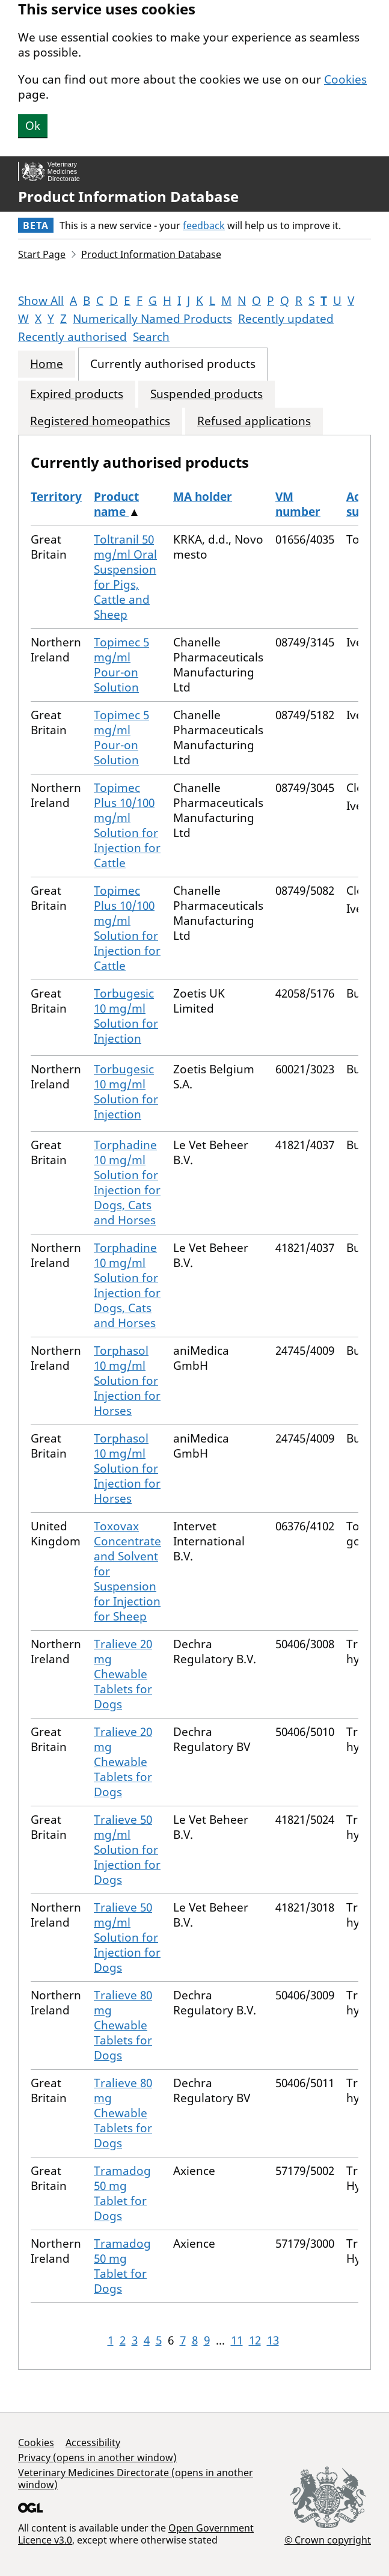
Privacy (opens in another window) (97, 2457)
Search (151, 337)
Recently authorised (72, 337)
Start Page (42, 254)
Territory (56, 496)
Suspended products (206, 394)
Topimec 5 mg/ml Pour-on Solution (121, 664)
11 (237, 2340)
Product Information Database (128, 197)
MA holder (202, 496)
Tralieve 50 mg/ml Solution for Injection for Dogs (127, 1850)
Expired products (76, 394)
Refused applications (254, 421)
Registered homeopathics (100, 421)
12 (255, 2340)
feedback (204, 225)
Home (46, 364)
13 (273, 2340)
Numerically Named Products (152, 319)
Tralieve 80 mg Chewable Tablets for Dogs (123, 2025)
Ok (32, 125)
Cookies (345, 79)
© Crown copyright (327, 2539)
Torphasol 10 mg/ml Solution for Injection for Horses (127, 1380)
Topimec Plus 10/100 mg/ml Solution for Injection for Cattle (127, 825)
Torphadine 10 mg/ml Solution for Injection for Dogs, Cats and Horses (127, 1182)
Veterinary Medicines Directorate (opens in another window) (135, 2478)
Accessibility (93, 2442)
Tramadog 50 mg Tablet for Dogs (122, 2193)
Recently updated (286, 319)
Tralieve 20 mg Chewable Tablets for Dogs (123, 1674)
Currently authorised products (173, 364)
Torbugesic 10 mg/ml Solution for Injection (126, 1016)
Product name (116, 504)
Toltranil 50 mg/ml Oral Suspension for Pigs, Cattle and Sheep (125, 577)
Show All (41, 300)
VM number (297, 504)
